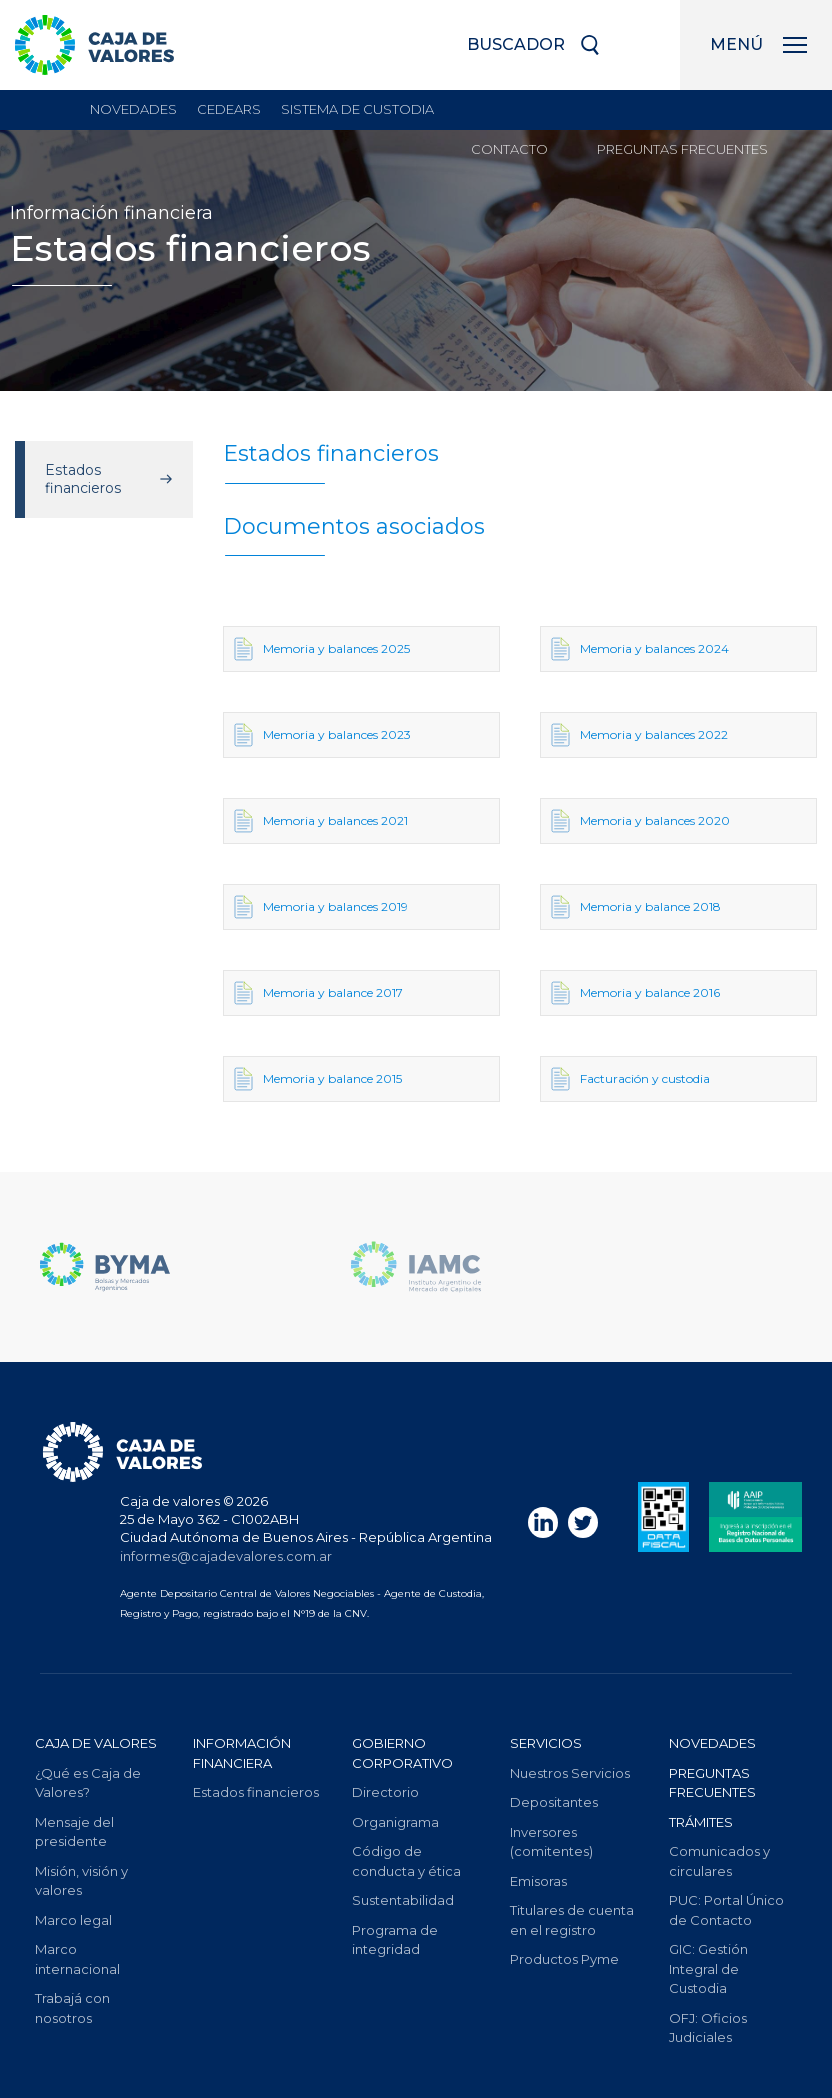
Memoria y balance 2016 (635, 993)
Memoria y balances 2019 (321, 907)
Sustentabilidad (403, 1900)
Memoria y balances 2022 (639, 735)
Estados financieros (83, 479)
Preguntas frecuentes (682, 149)
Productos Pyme (564, 1959)
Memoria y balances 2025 (322, 649)
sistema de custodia (357, 109)
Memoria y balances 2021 (321, 821)
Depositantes (554, 1802)
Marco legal (73, 1920)
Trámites (701, 1822)
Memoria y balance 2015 (318, 1079)
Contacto (509, 149)
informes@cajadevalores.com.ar (226, 1556)
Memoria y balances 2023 (322, 735)
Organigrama (395, 1822)
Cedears (229, 109)
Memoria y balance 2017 (318, 993)
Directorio (385, 1792)
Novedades (133, 109)
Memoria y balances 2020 (640, 821)
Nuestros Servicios (570, 1773)
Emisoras (538, 1881)
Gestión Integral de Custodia (708, 1968)
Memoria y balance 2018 (636, 907)
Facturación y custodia (630, 1079)
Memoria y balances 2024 (640, 649)
